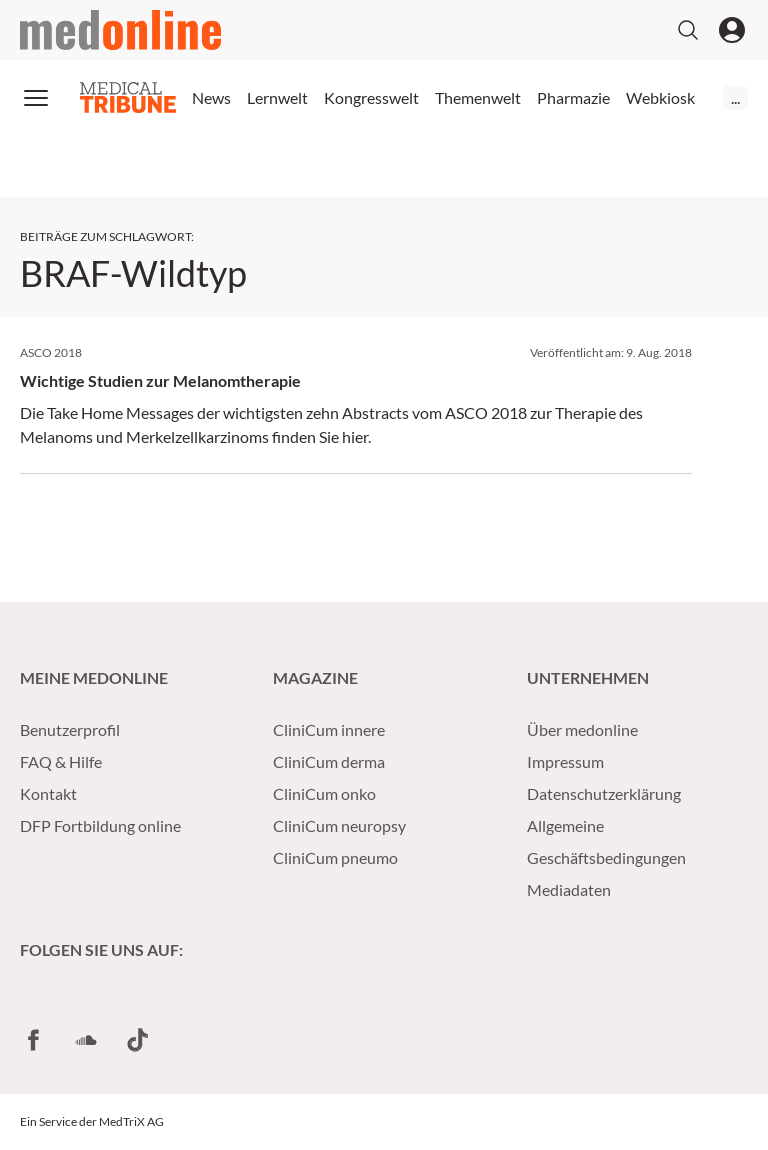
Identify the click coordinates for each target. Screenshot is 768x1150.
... (735, 97)
